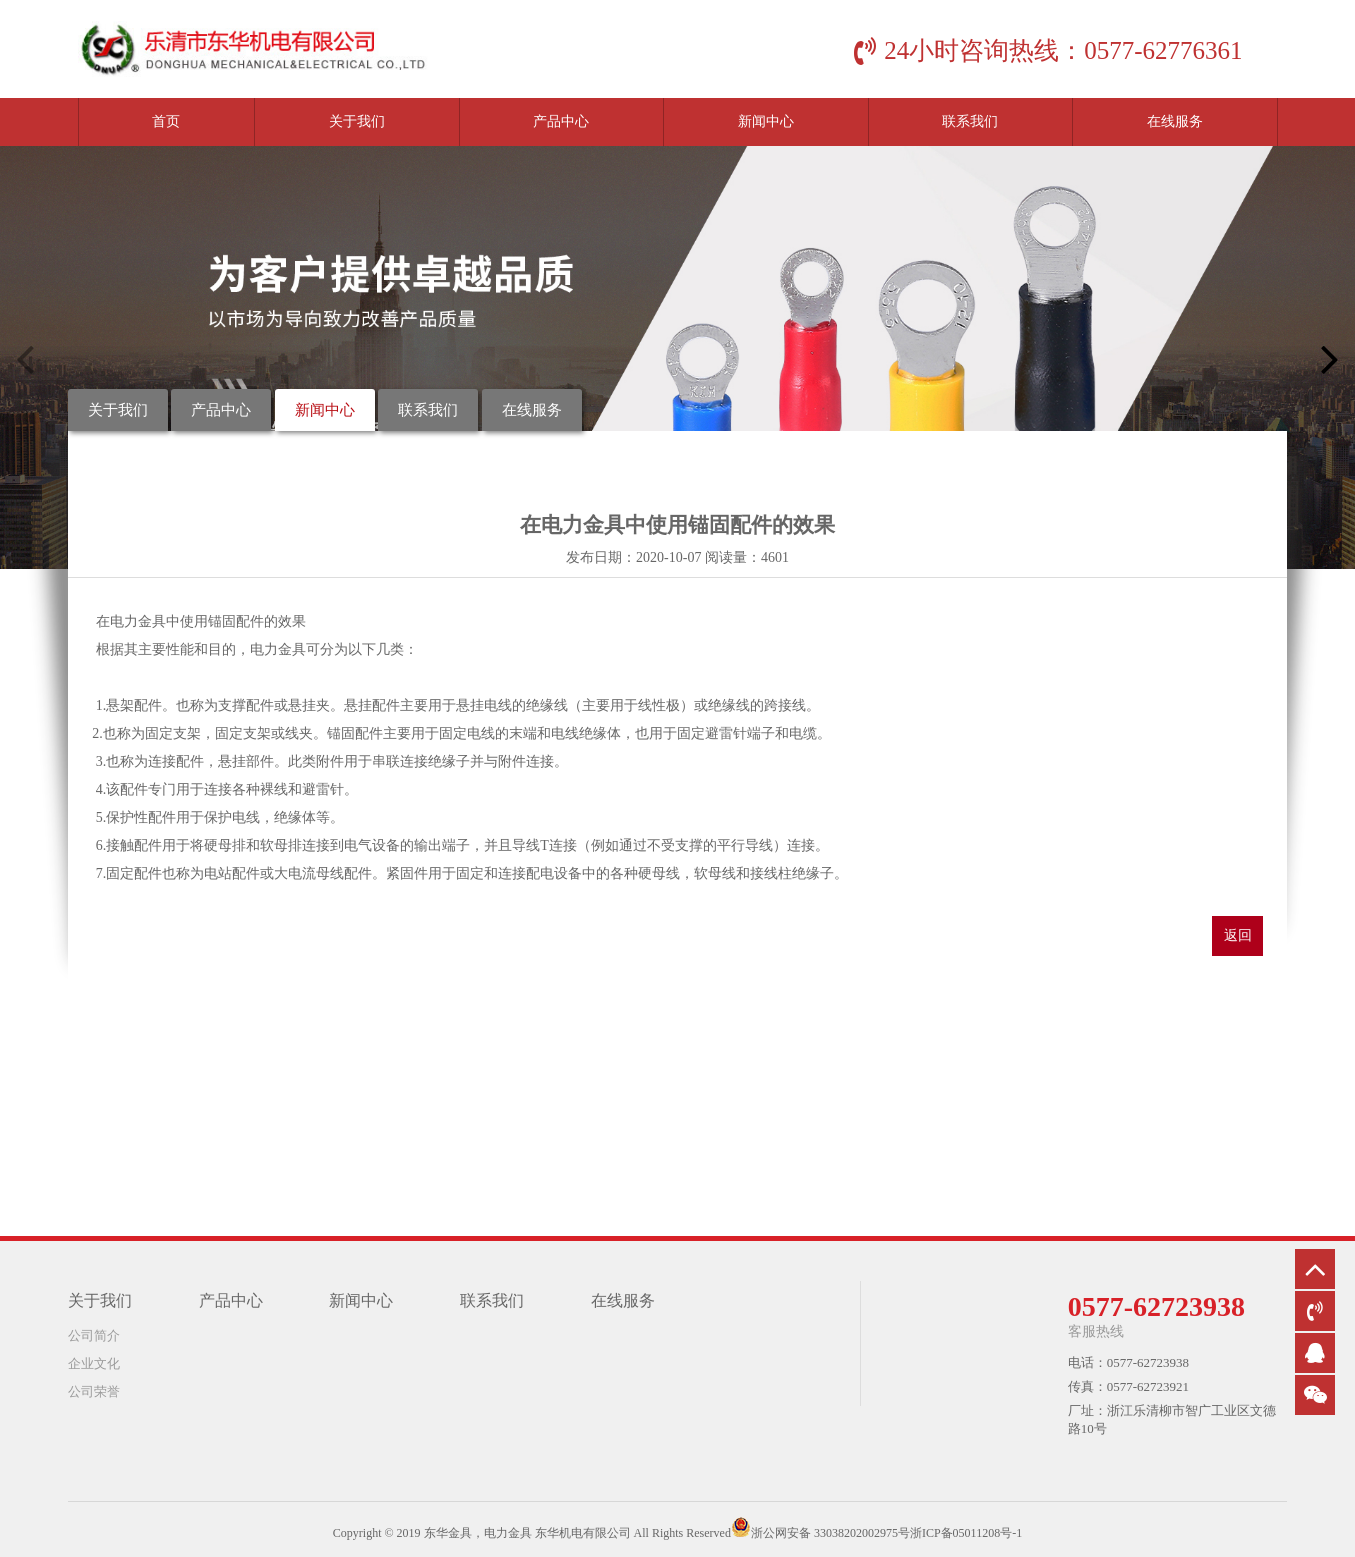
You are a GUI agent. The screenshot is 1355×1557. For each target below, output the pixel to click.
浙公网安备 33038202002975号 (830, 1533)
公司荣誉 (94, 1391)
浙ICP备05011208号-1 (966, 1533)
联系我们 (970, 121)
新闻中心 (766, 121)
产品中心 (561, 121)
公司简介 (94, 1335)
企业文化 (94, 1363)
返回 (1238, 935)
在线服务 (1175, 121)
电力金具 (138, 621)
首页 (166, 121)
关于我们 (357, 121)
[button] (1330, 359)
